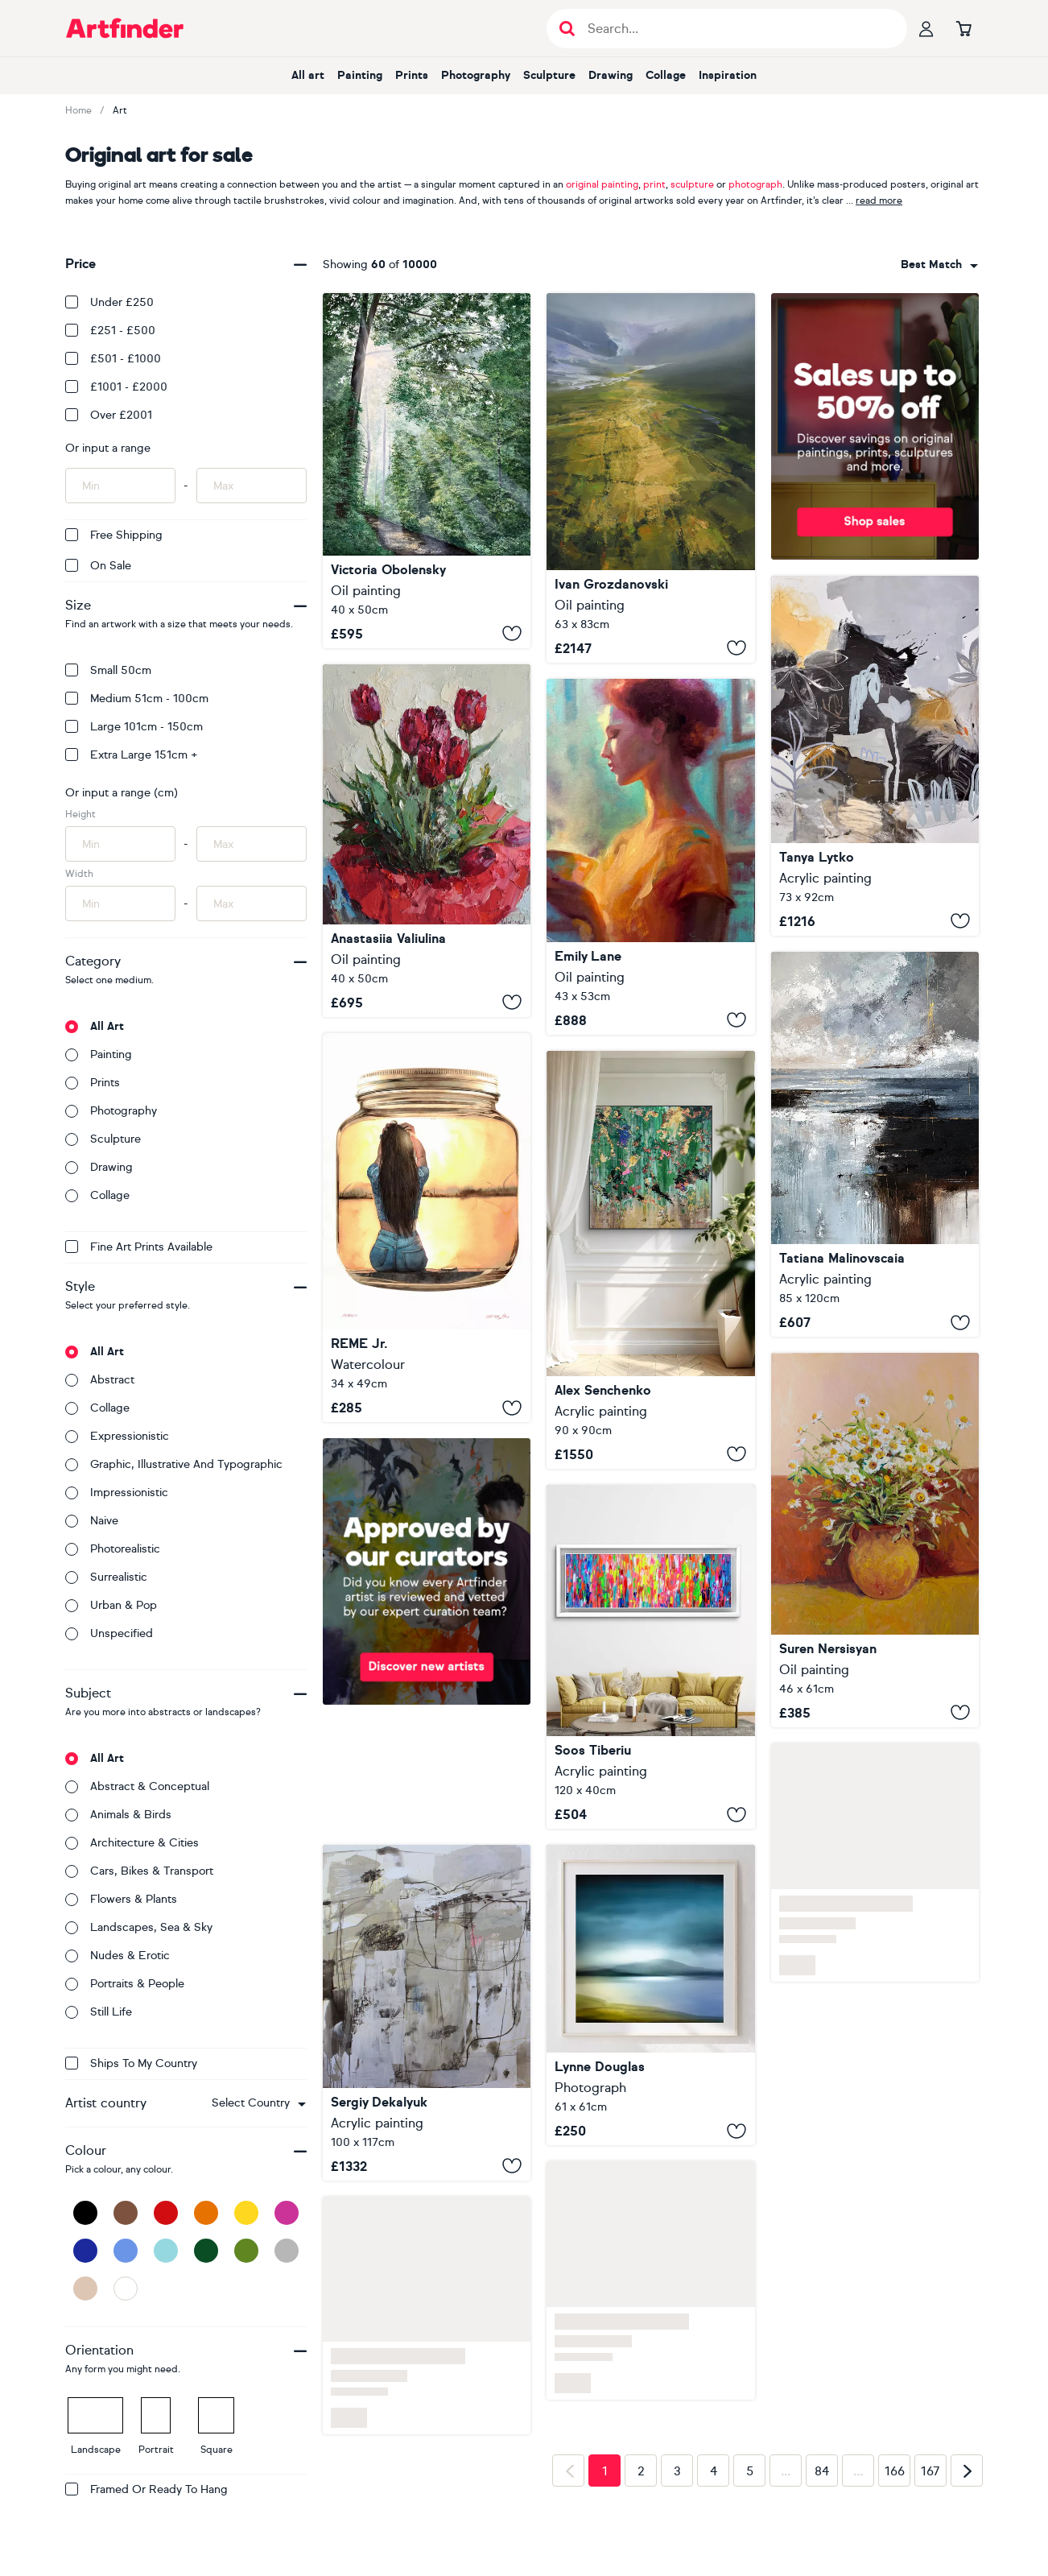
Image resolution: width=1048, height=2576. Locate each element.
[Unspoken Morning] (650, 857)
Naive (91, 1521)
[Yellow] (246, 2213)
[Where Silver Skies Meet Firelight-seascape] (875, 1144)
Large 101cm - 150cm (134, 727)
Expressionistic (117, 1436)
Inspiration (728, 75)
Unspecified (109, 1633)
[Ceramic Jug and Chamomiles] (875, 1540)
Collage (666, 75)
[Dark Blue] (85, 2251)
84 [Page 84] (822, 2471)
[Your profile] (926, 28)
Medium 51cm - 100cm (136, 698)
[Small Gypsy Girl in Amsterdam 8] (650, 1657)
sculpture (692, 184)
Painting (359, 75)
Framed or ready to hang (146, 2489)
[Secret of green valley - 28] (650, 478)
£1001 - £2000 (116, 387)
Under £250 (109, 302)
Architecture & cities (132, 1843)
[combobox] (259, 2103)
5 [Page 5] (749, 2471)
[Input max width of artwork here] (251, 903)
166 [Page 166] (895, 2471)
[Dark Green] (206, 2251)
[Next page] (967, 2470)
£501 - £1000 (113, 359)
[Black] (85, 2213)
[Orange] (206, 2213)
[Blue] (125, 2251)
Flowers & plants (121, 1899)
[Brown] (125, 2213)
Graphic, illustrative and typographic (174, 1464)
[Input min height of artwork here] (120, 844)
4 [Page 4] (713, 2471)
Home (78, 110)
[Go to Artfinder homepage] (125, 28)
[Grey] (286, 2251)
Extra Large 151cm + (131, 755)
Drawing (610, 75)
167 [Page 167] (930, 2471)
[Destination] (426, 2012)
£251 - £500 (110, 330)
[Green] (246, 2251)
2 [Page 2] (641, 2471)
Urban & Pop (111, 1605)
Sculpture (549, 75)
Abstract (99, 1380)
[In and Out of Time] (650, 1995)
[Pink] (286, 2213)
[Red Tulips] (426, 840)
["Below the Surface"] (875, 756)
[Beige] (85, 2288)
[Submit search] (567, 28)
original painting (602, 184)
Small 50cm (108, 670)
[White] (125, 2288)
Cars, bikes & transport (139, 1871)
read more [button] (879, 200)
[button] (259, 2103)
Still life (98, 2012)
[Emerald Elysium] (650, 1260)
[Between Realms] (426, 470)
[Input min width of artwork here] (120, 903)
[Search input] (735, 28)
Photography (475, 75)
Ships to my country (131, 2063)
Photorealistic (112, 1549)
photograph (755, 184)
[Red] (166, 2213)
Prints (411, 75)
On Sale (98, 566)
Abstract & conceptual (137, 1786)
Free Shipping (114, 535)
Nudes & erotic (117, 1955)
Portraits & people (124, 1984)
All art (307, 75)
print (654, 184)
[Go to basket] (963, 28)
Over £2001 (108, 415)
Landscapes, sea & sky (138, 1927)
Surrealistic (106, 1577)
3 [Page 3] (677, 2471)
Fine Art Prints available (138, 1247)
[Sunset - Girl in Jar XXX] (426, 1228)
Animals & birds (118, 1814)
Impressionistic (116, 1492)
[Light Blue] (166, 2251)
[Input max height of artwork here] (251, 844)
